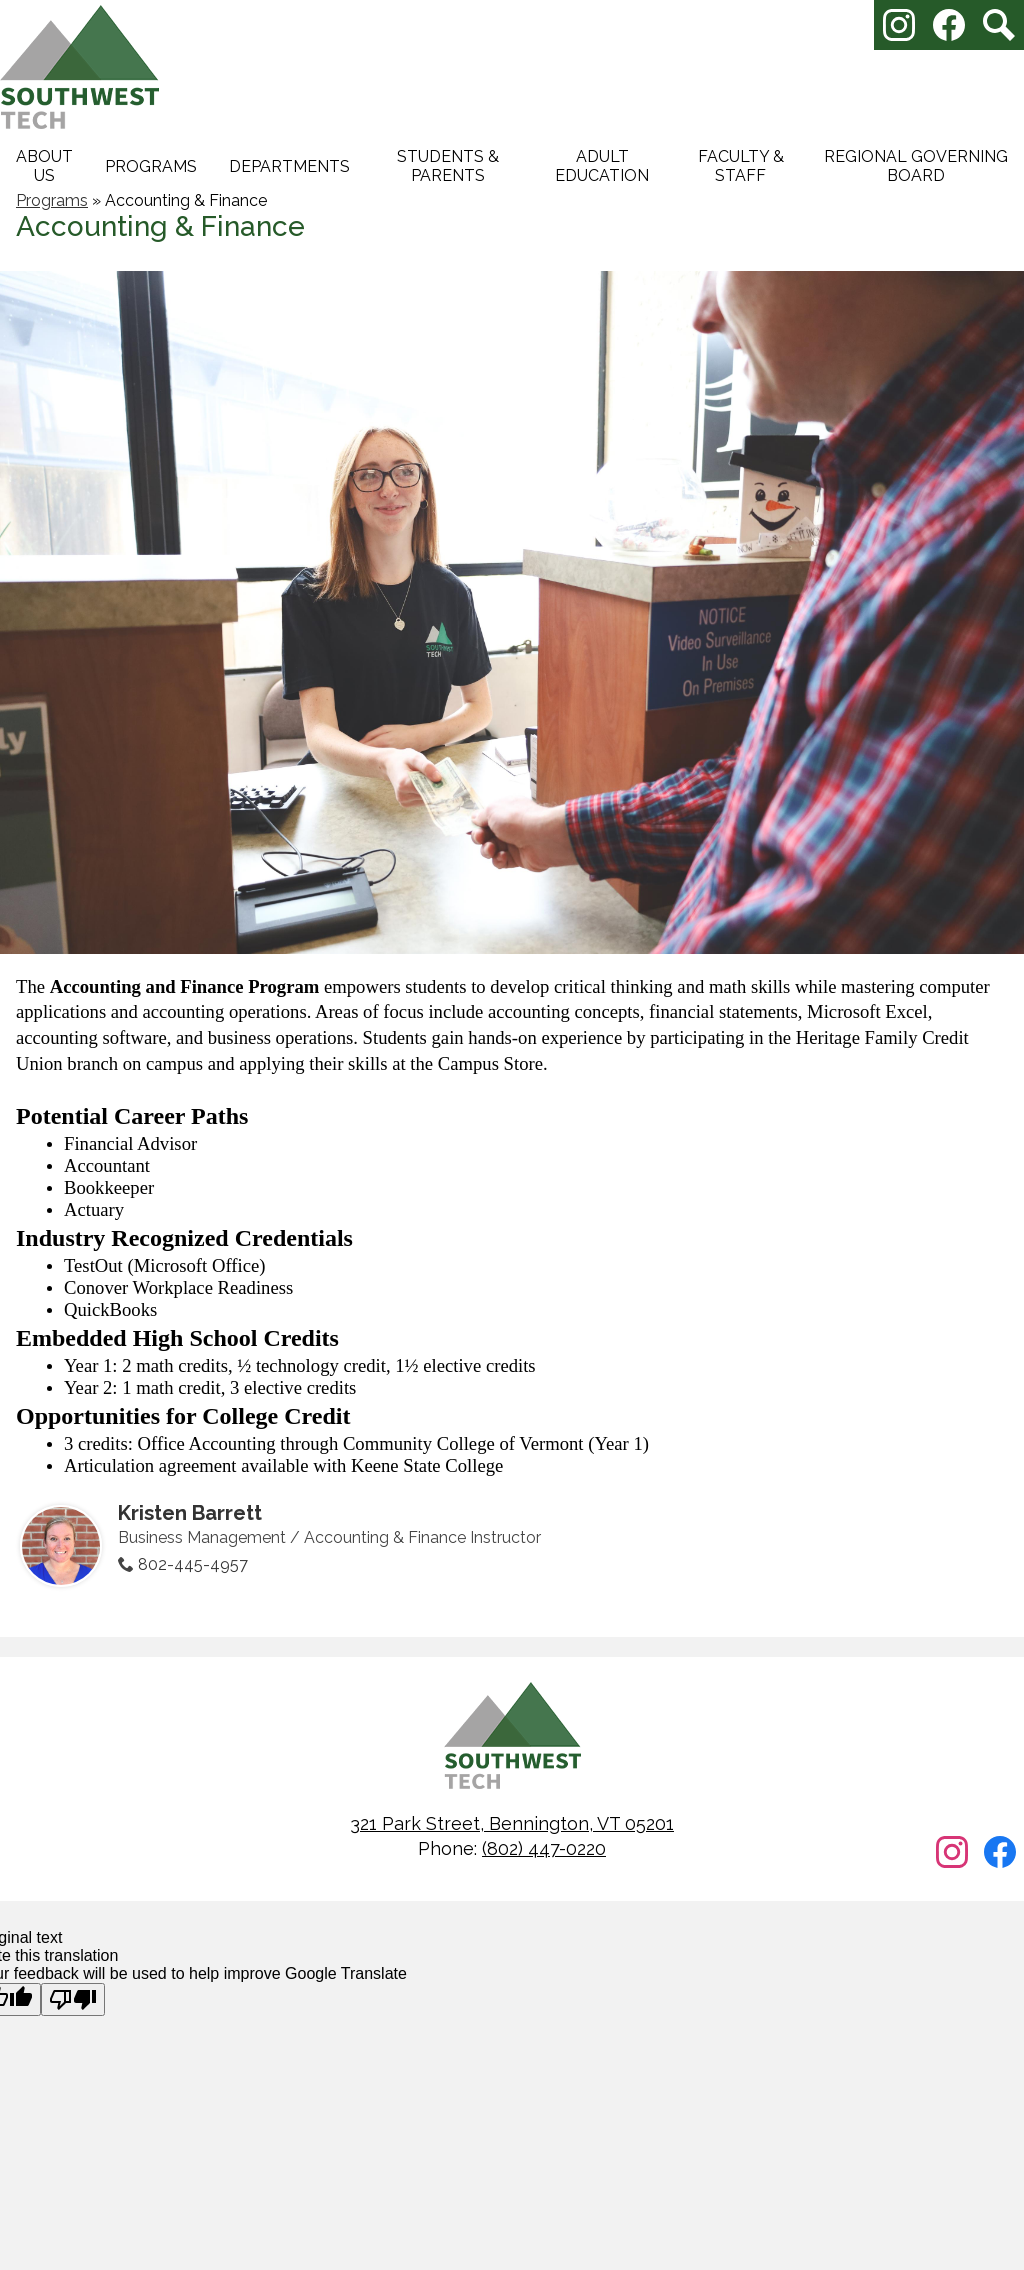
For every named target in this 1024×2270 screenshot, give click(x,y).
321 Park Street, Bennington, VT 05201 (512, 1823)
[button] (44, 166)
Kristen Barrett (190, 1513)
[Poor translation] (73, 1999)
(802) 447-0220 (544, 1848)
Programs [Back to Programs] (52, 200)
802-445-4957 (193, 1564)
